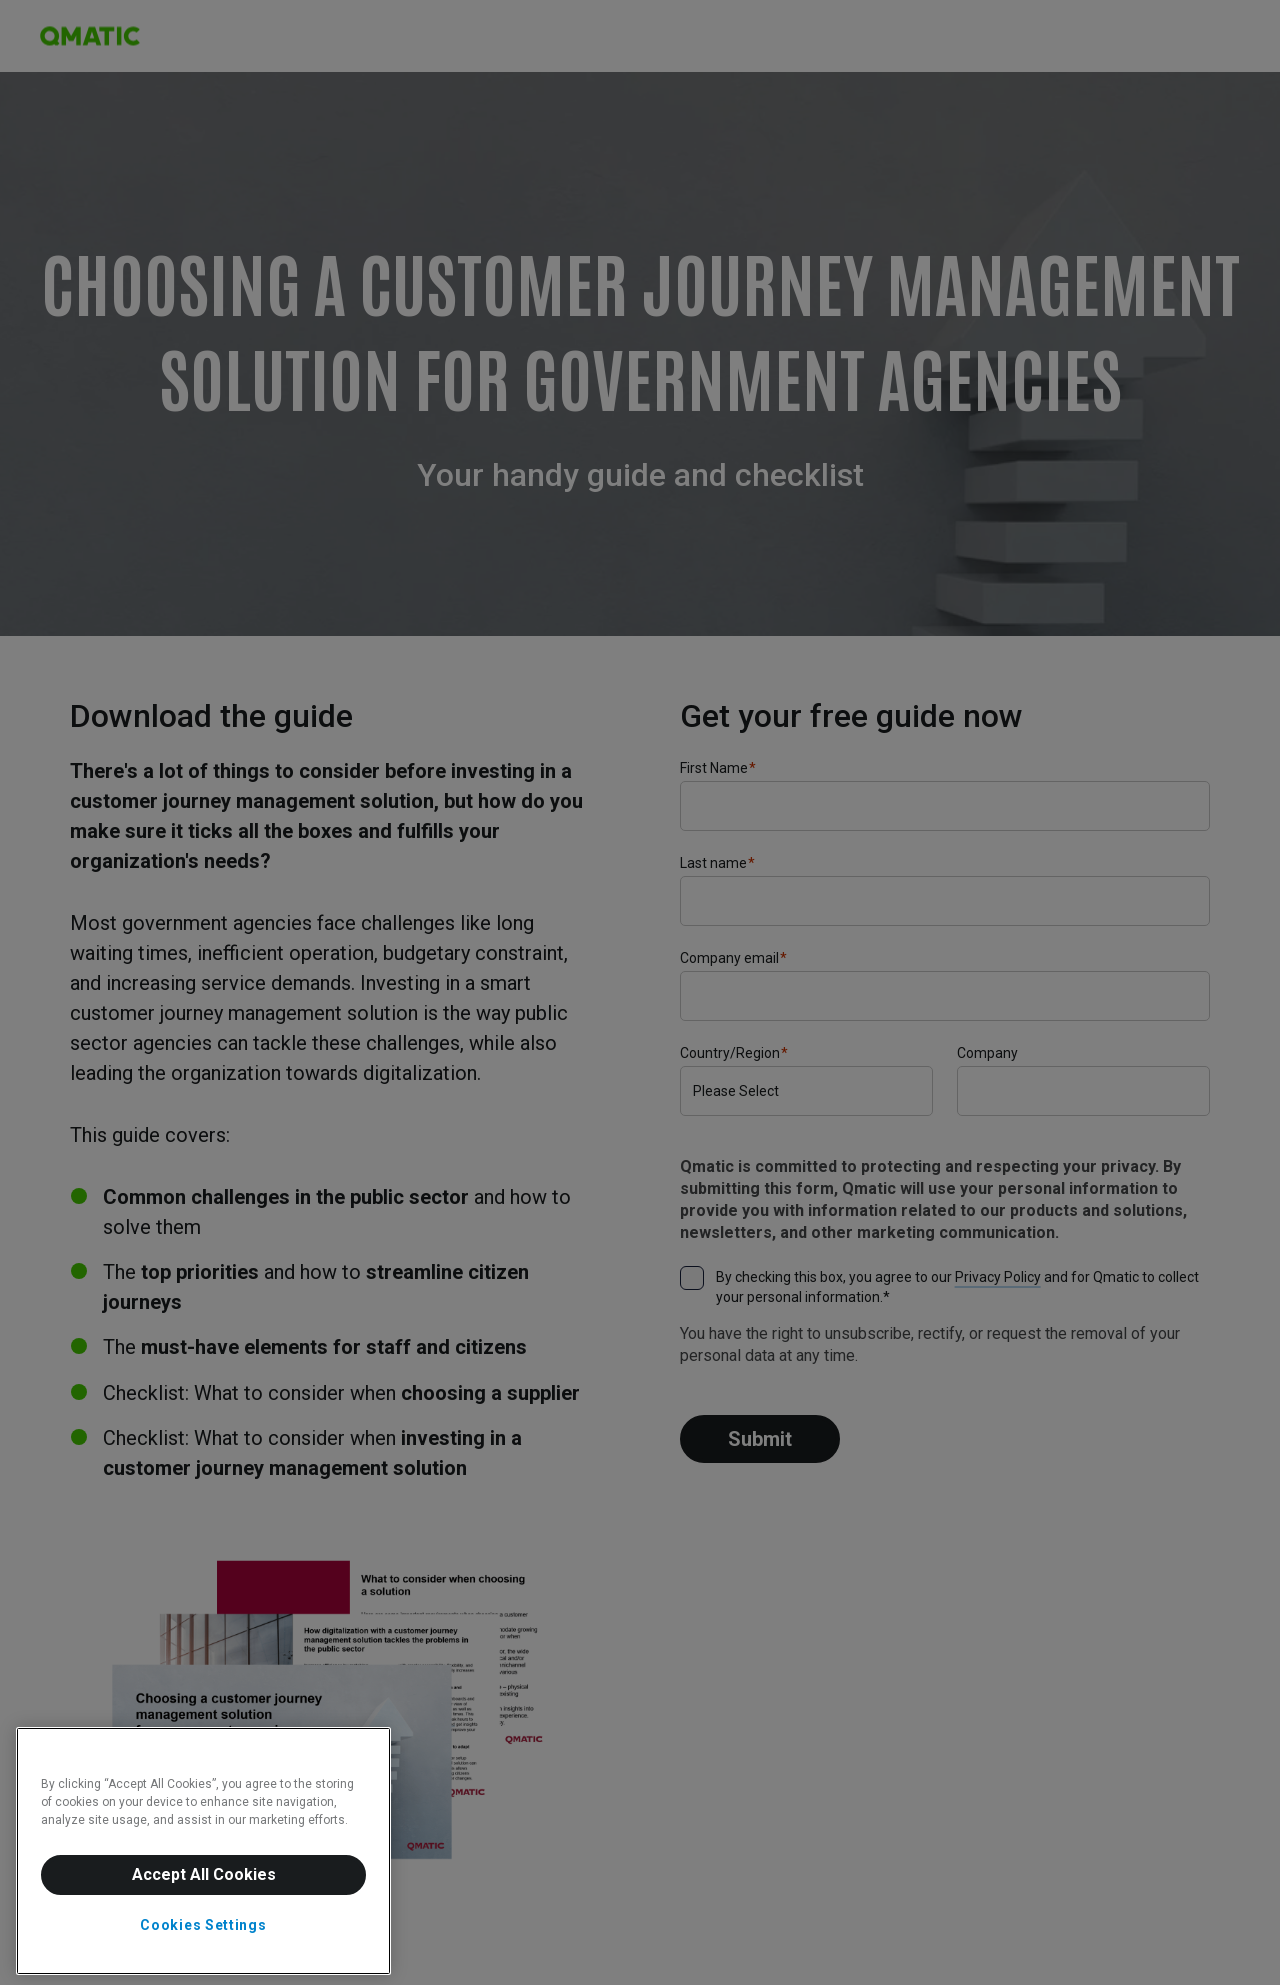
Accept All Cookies (204, 1874)
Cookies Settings (203, 1925)
